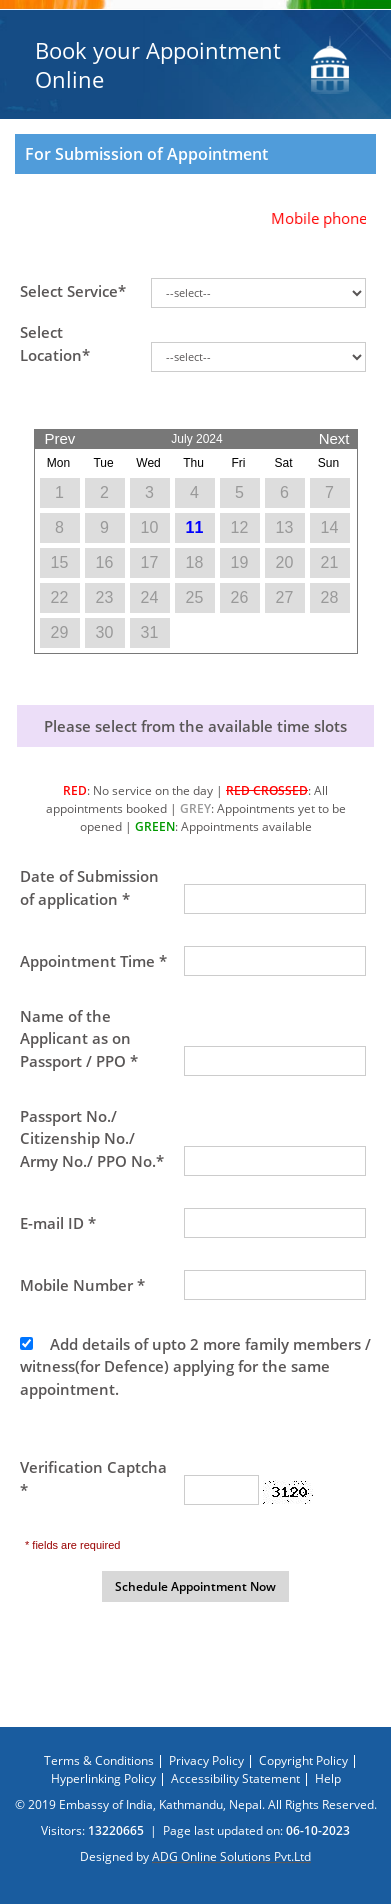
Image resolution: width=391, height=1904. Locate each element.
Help (328, 1778)
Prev (60, 435)
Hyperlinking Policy (103, 1778)
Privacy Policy (206, 1760)
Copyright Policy (303, 1760)
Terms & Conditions (99, 1760)
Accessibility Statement (235, 1778)
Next (334, 435)
